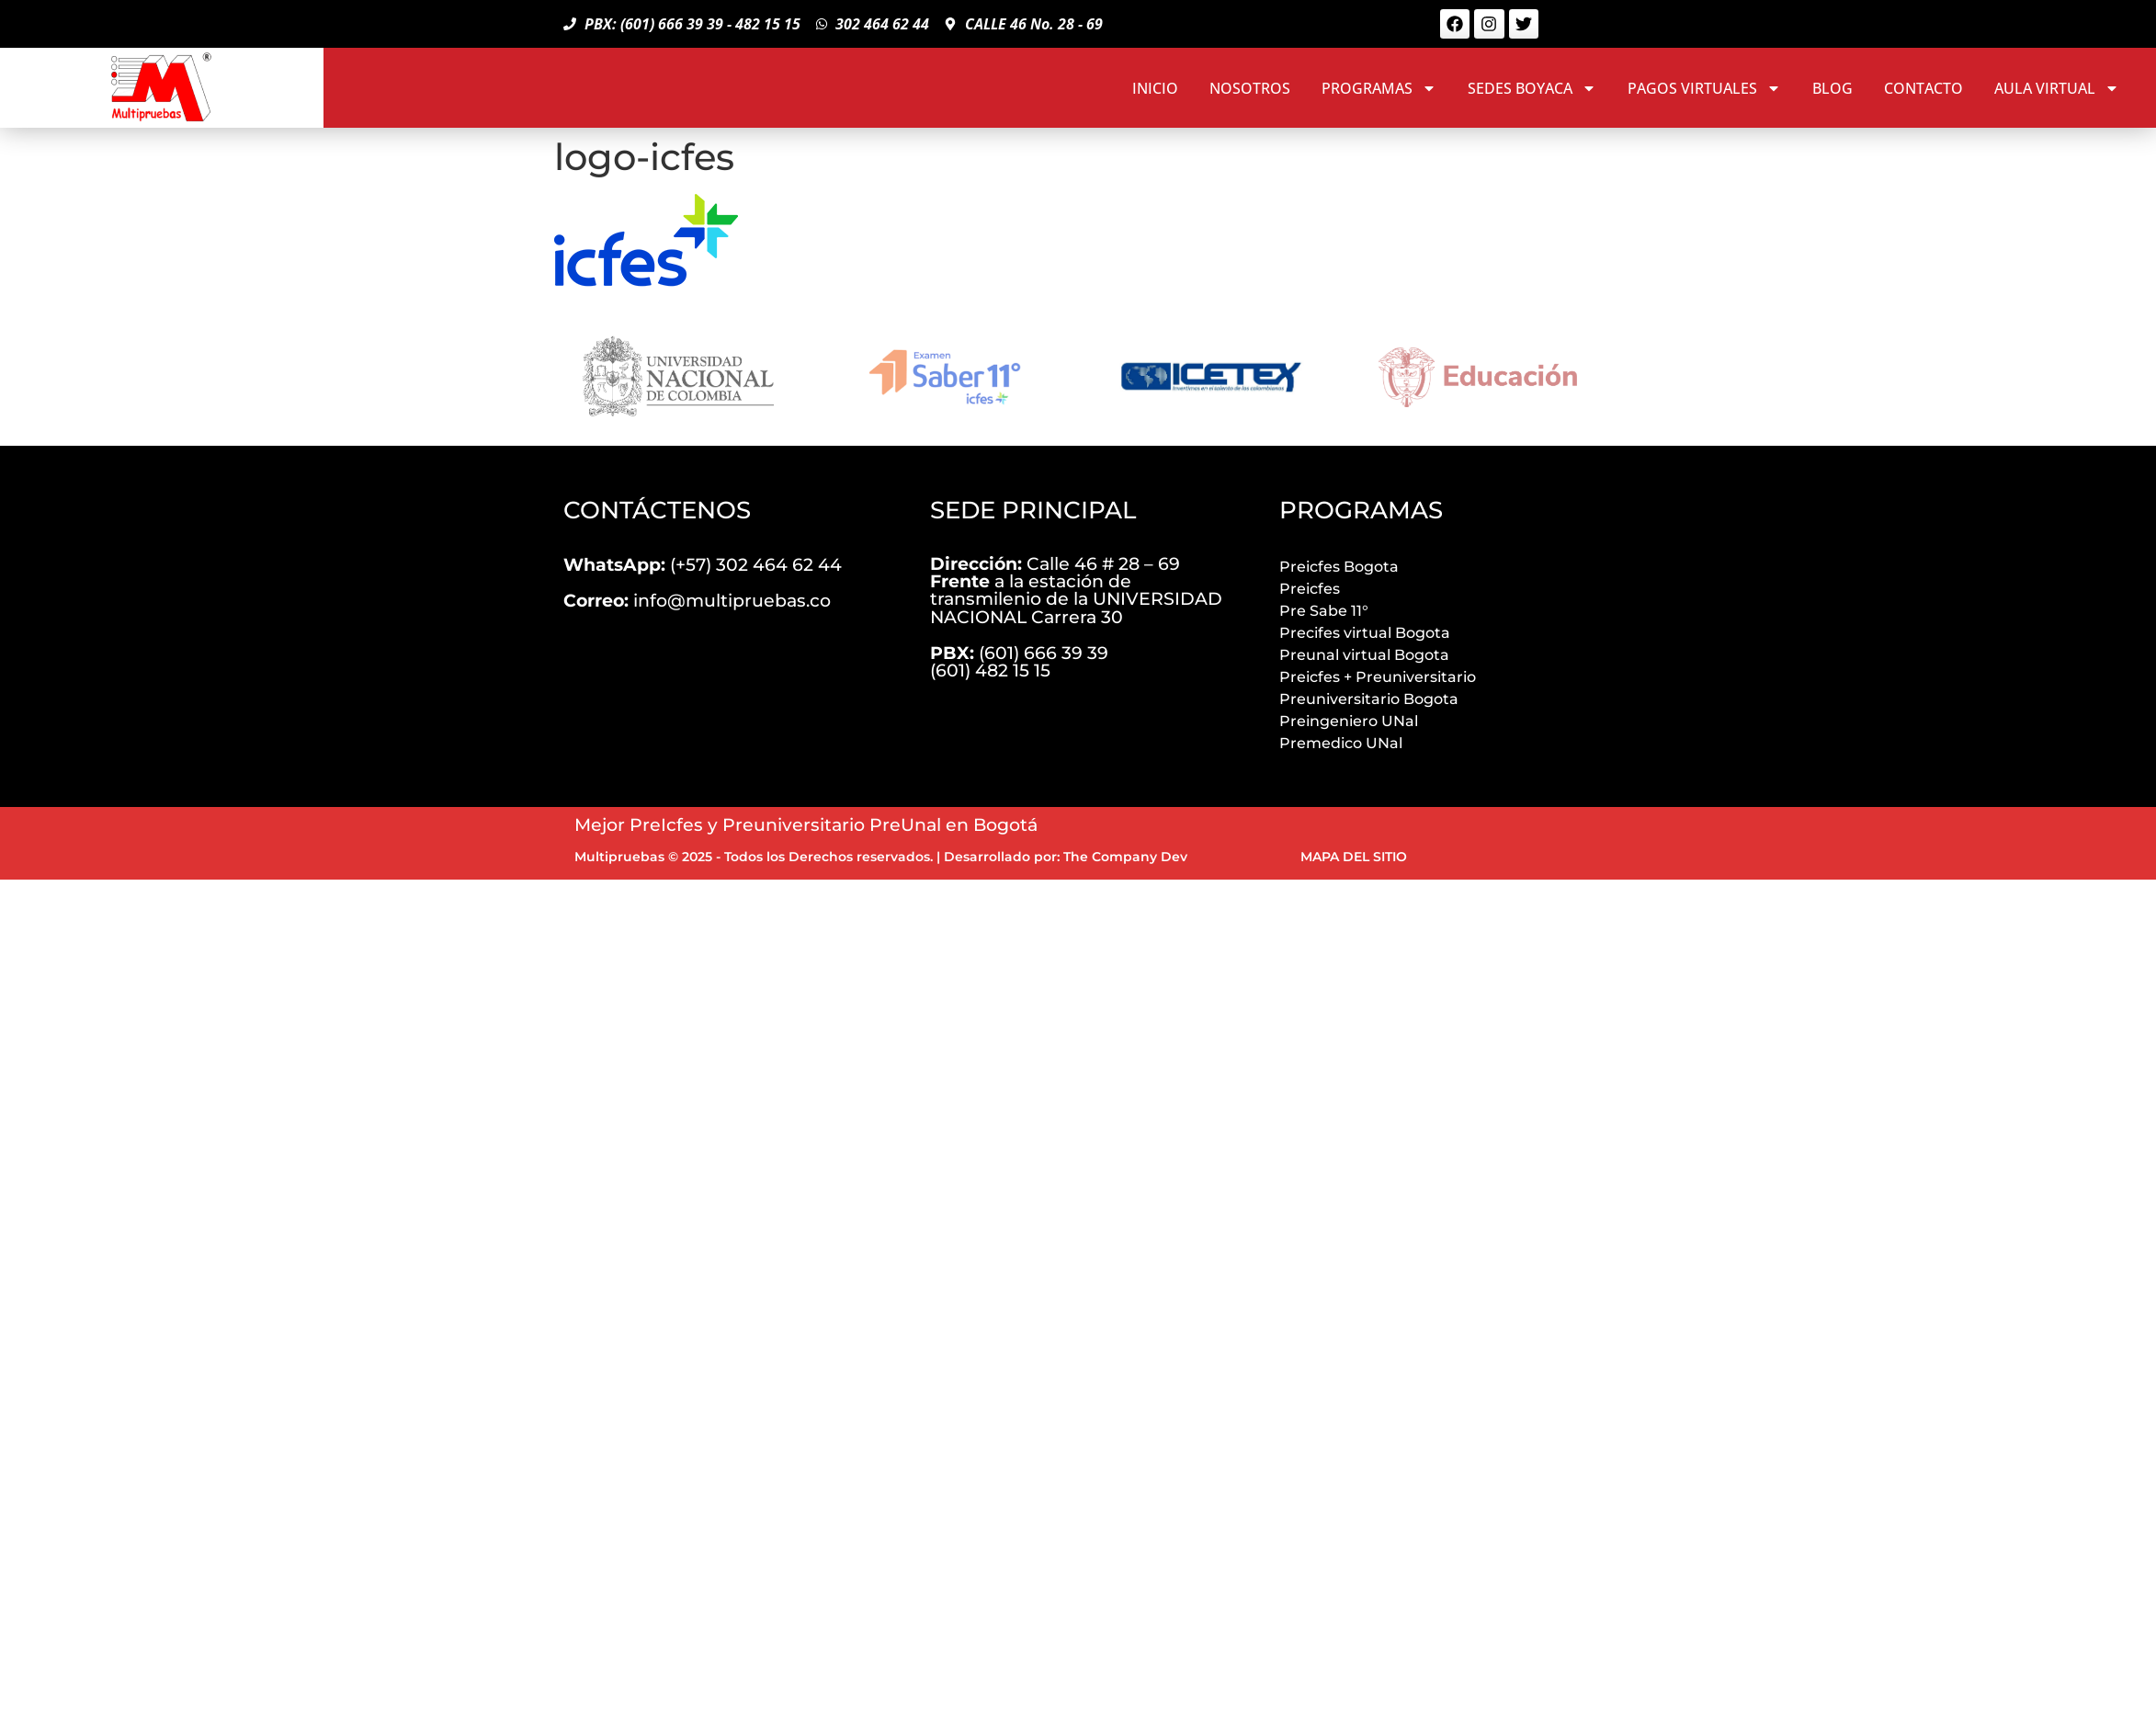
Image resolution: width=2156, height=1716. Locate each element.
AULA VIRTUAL (2056, 88)
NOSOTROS (1249, 88)
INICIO (1155, 88)
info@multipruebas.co (697, 600)
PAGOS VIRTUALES (1704, 88)
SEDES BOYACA (1532, 88)
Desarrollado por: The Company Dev (1065, 856)
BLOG (1832, 88)
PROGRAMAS (1379, 88)
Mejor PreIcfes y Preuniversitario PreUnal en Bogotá (806, 824)
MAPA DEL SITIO (1353, 856)
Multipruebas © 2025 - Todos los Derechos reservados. (753, 856)
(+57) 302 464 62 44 (702, 564)
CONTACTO (1923, 88)
